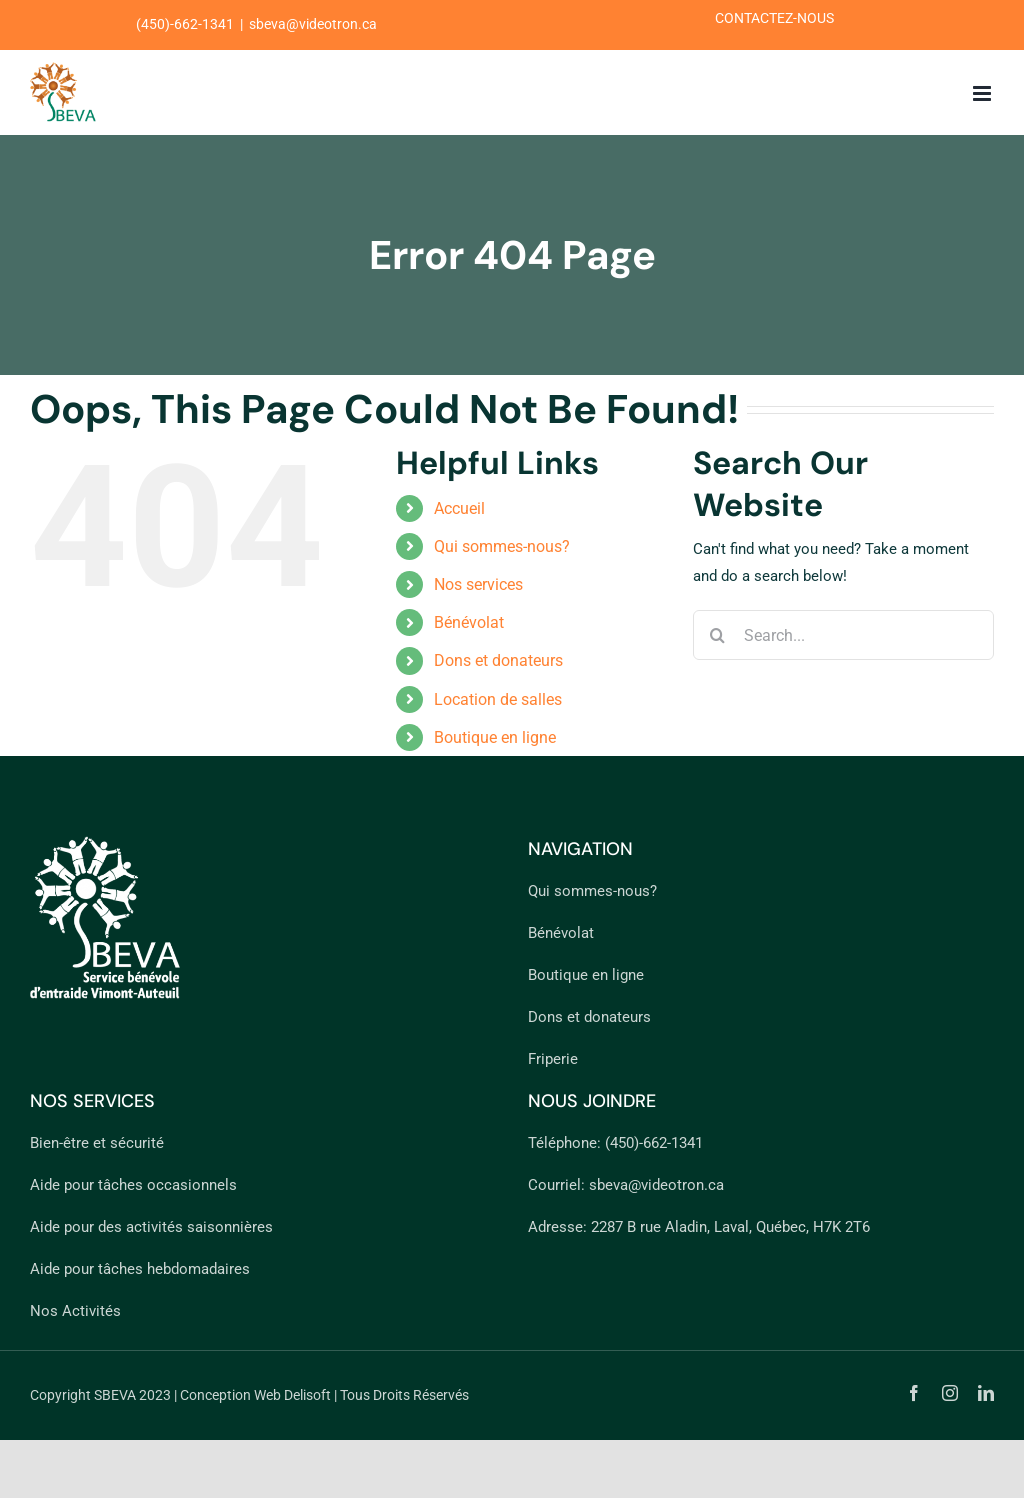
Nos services (478, 584)
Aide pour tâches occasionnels (133, 1185)
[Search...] (843, 635)
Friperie (553, 1059)
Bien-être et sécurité (97, 1143)
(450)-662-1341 (654, 1143)
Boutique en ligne (495, 737)
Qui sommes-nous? (502, 546)
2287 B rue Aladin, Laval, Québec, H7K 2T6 (730, 1227)
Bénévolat (469, 622)
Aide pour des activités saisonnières (151, 1227)
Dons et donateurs (498, 660)
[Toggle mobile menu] (983, 93)
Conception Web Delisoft (255, 1395)
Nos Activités (75, 1311)
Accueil (459, 508)
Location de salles (498, 699)
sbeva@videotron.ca (656, 1185)
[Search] (718, 635)
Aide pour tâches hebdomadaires (140, 1269)
